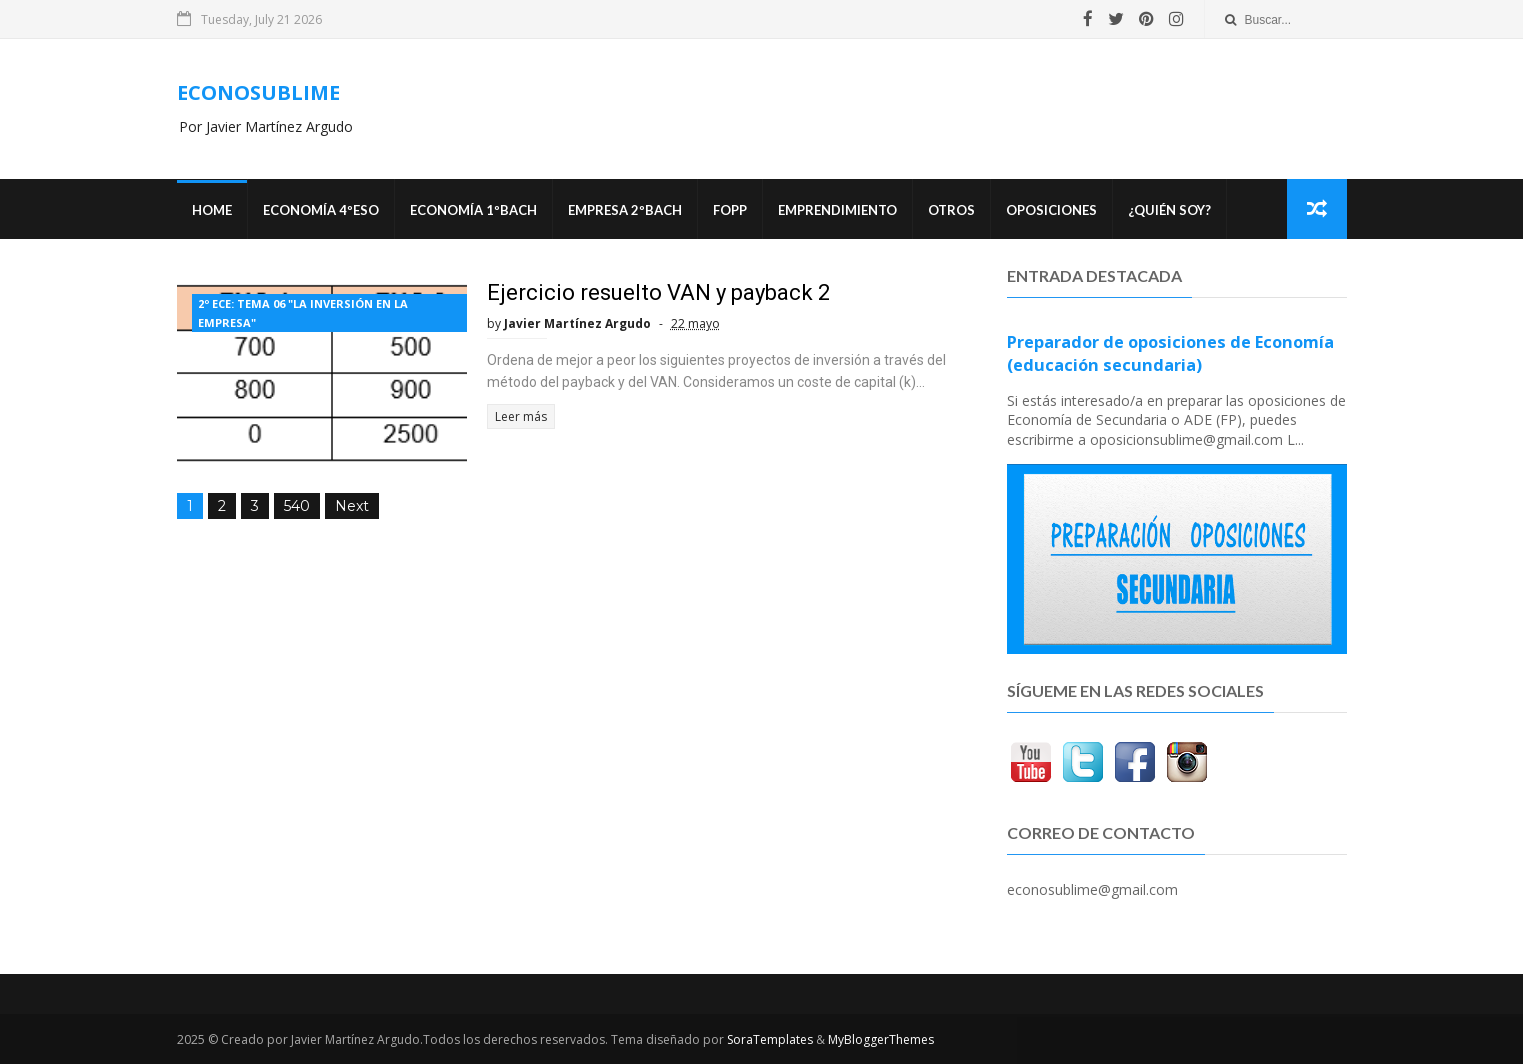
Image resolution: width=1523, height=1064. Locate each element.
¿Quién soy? (1169, 210)
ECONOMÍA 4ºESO (321, 210)
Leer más (521, 416)
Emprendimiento (837, 210)
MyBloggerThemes (881, 1039)
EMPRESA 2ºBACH (625, 210)
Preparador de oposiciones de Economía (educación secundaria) (1170, 353)
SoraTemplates (770, 1039)
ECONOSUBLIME (258, 92)
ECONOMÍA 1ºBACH (473, 210)
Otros (951, 210)
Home (212, 210)
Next (352, 506)
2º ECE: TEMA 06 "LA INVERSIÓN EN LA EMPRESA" (303, 313)
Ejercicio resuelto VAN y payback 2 (658, 292)
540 (297, 506)
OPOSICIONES (1051, 210)
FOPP (730, 210)
